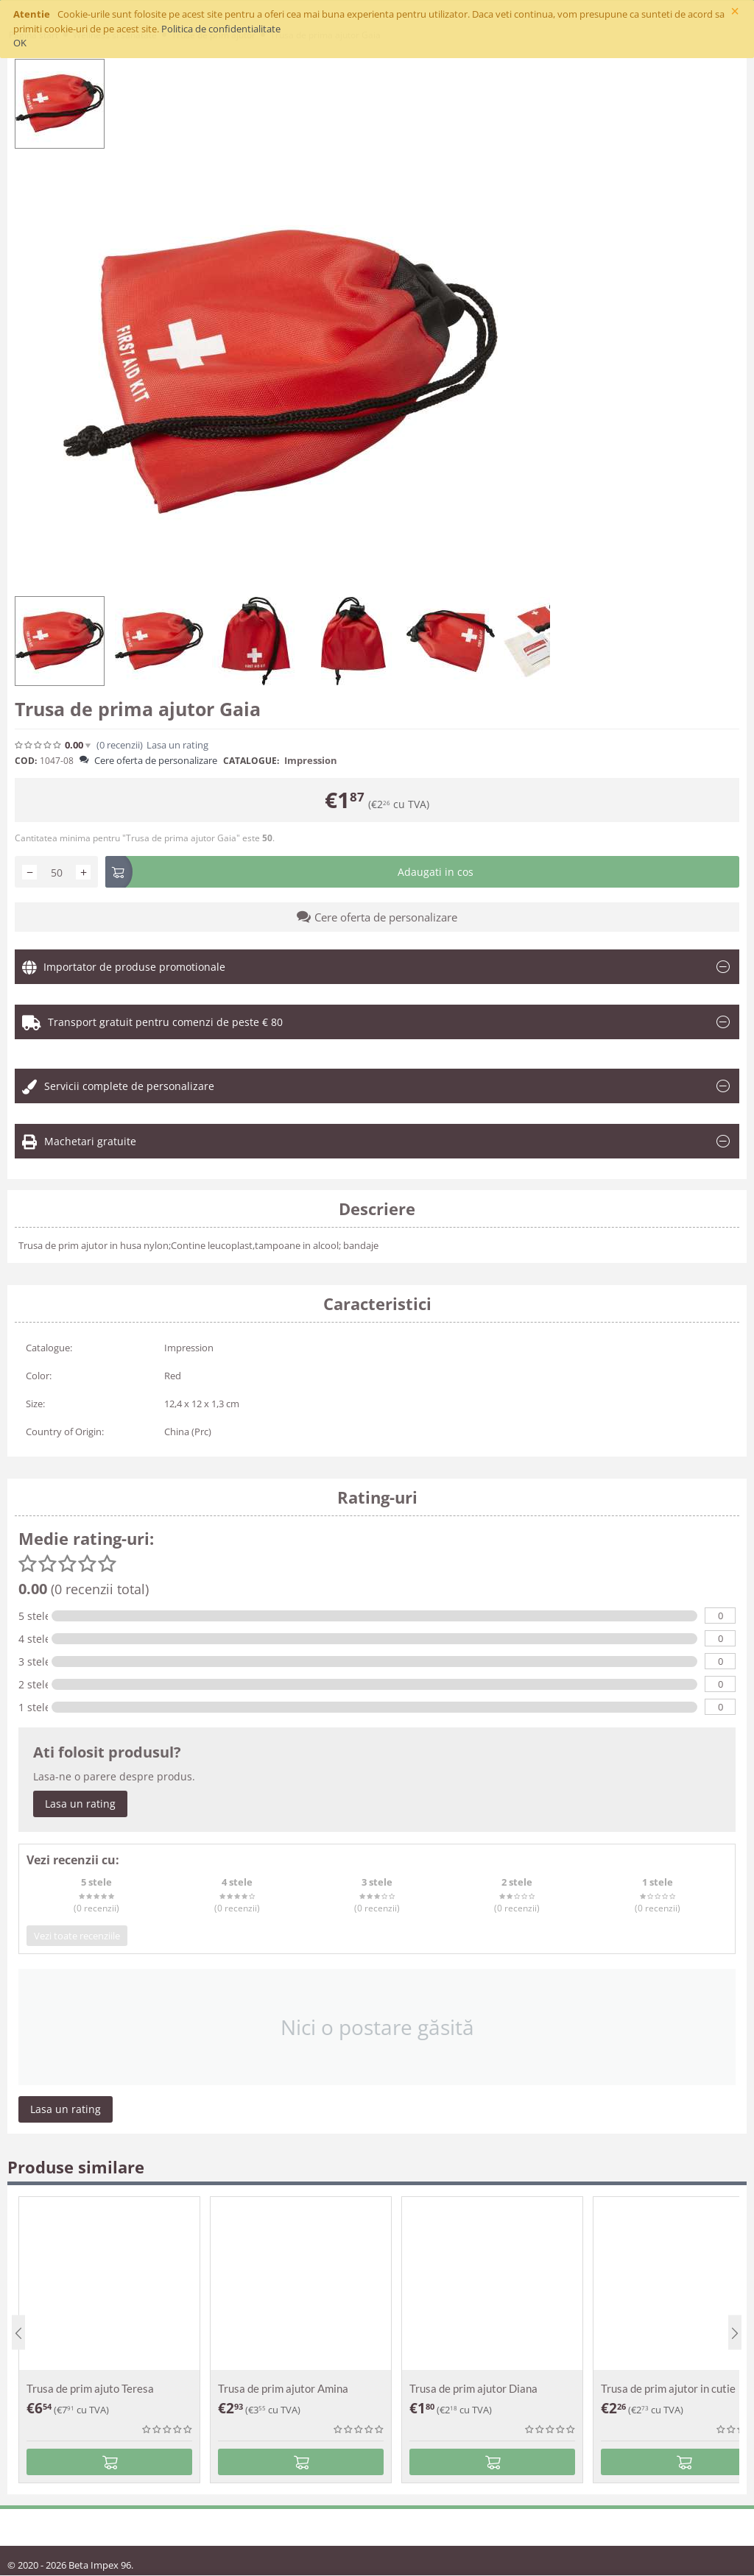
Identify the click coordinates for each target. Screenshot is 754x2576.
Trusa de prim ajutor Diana (473, 2388)
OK (20, 42)
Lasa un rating (177, 745)
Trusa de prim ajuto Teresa (90, 2388)
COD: (26, 760)
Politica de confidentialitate (221, 28)
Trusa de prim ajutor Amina (283, 2388)
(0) (119, 745)
